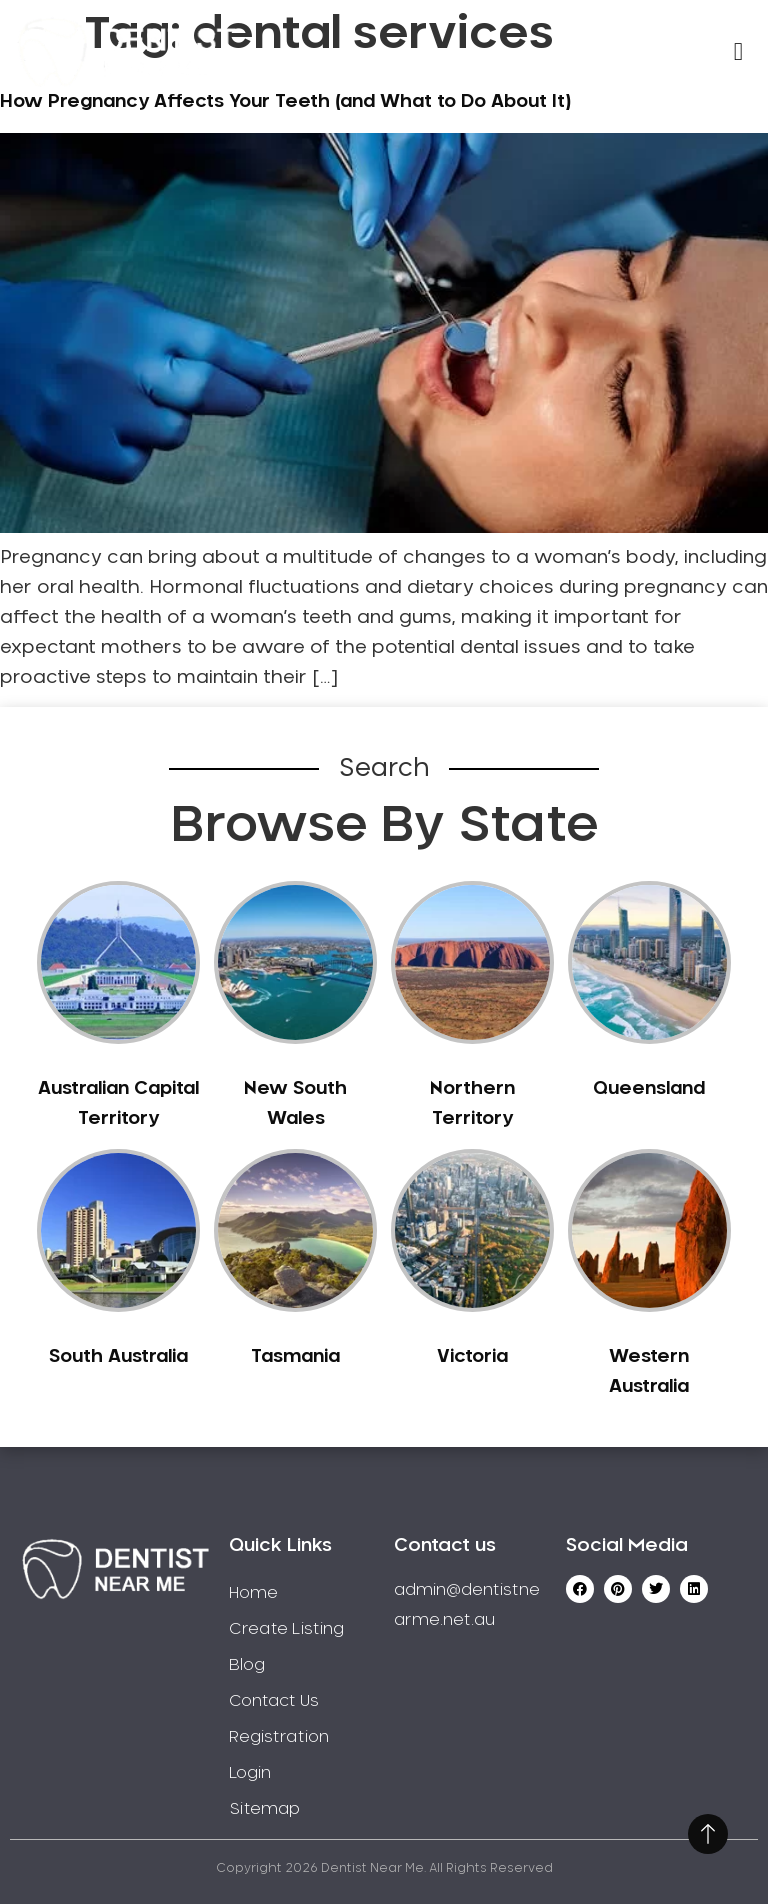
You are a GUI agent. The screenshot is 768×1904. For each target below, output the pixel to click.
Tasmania (295, 1357)
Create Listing (286, 1629)
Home (253, 1593)
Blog (247, 1665)
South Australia (118, 1357)
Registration (279, 1737)
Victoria (472, 1357)
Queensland (649, 1089)
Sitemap (264, 1809)
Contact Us (274, 1701)
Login (250, 1773)
